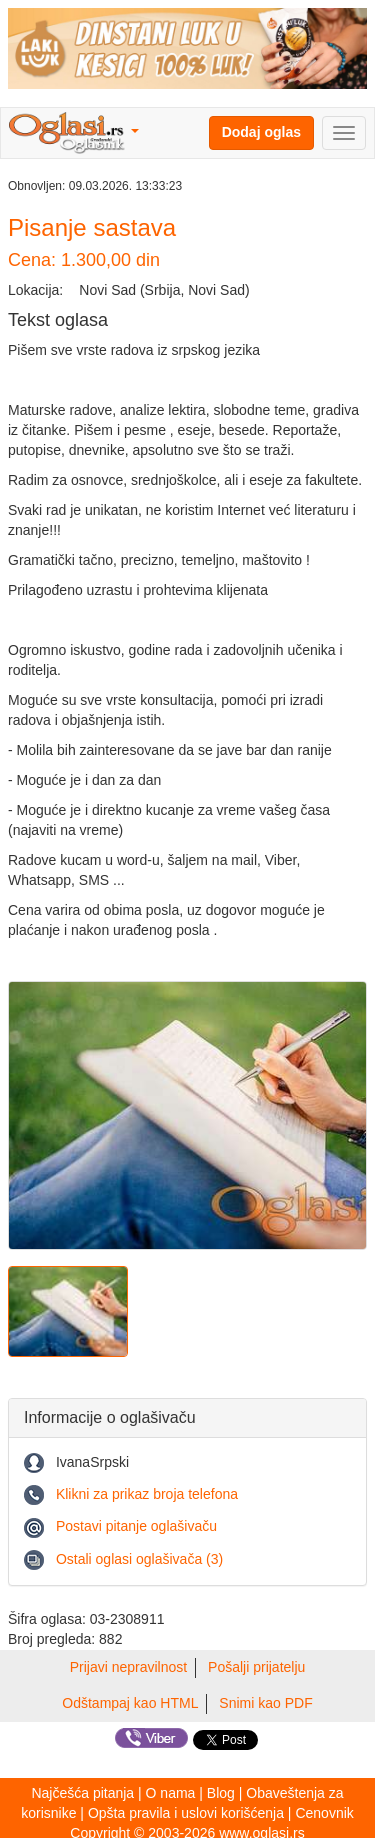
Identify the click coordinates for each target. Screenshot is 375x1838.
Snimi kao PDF (265, 1703)
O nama (171, 1793)
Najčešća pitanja (82, 1793)
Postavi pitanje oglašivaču (136, 1526)
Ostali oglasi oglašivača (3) (139, 1559)
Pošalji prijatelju (256, 1667)
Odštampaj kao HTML (130, 1703)
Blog (221, 1793)
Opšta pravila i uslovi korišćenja (186, 1813)
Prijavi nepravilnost (129, 1667)
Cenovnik (324, 1813)
